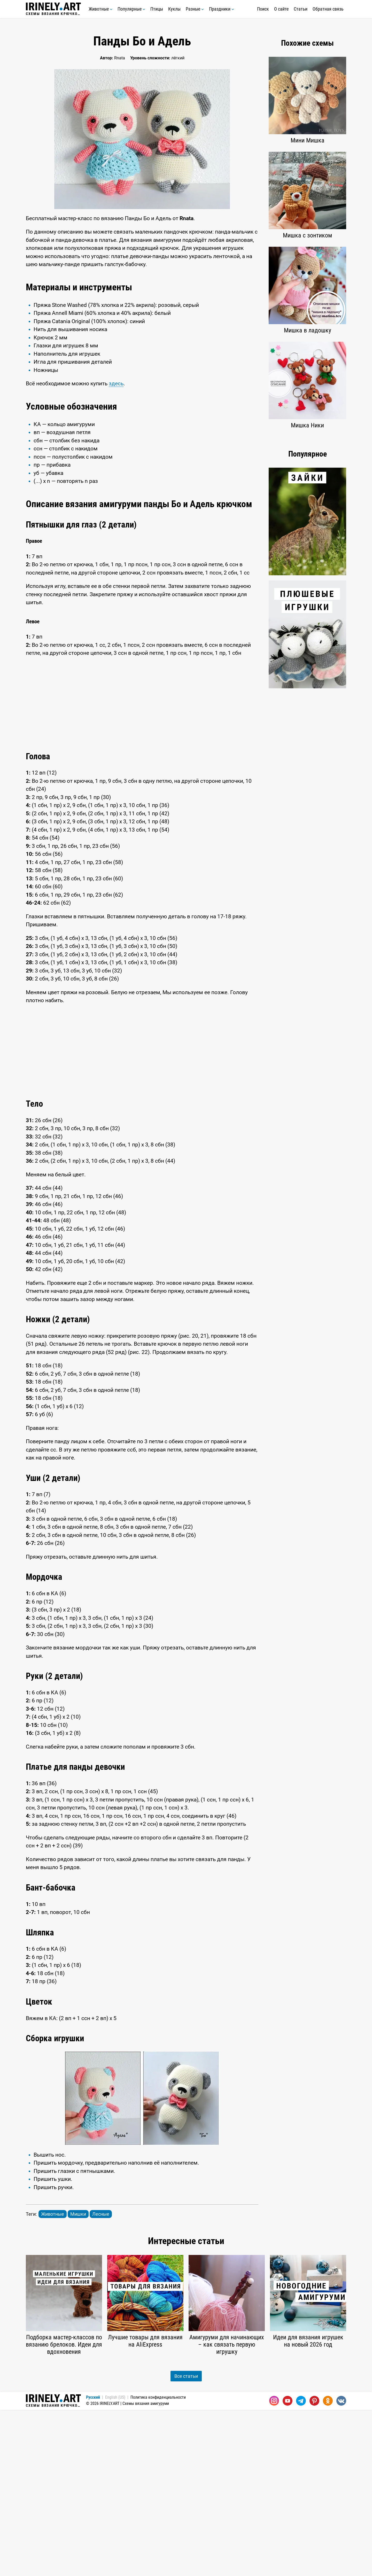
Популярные (131, 9)
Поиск (263, 9)
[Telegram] (301, 2567)
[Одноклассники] (328, 2567)
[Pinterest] (314, 2567)
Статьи (300, 9)
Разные (195, 9)
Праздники (221, 9)
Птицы (156, 9)
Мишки (78, 2380)
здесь (116, 467)
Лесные (100, 2380)
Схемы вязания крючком (53, 9)
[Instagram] (274, 2567)
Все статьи (186, 2542)
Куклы (174, 9)
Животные (100, 9)
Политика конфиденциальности (158, 2563)
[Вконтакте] (341, 2567)
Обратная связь (328, 9)
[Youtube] (287, 2567)
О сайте (281, 9)
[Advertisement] (142, 316)
